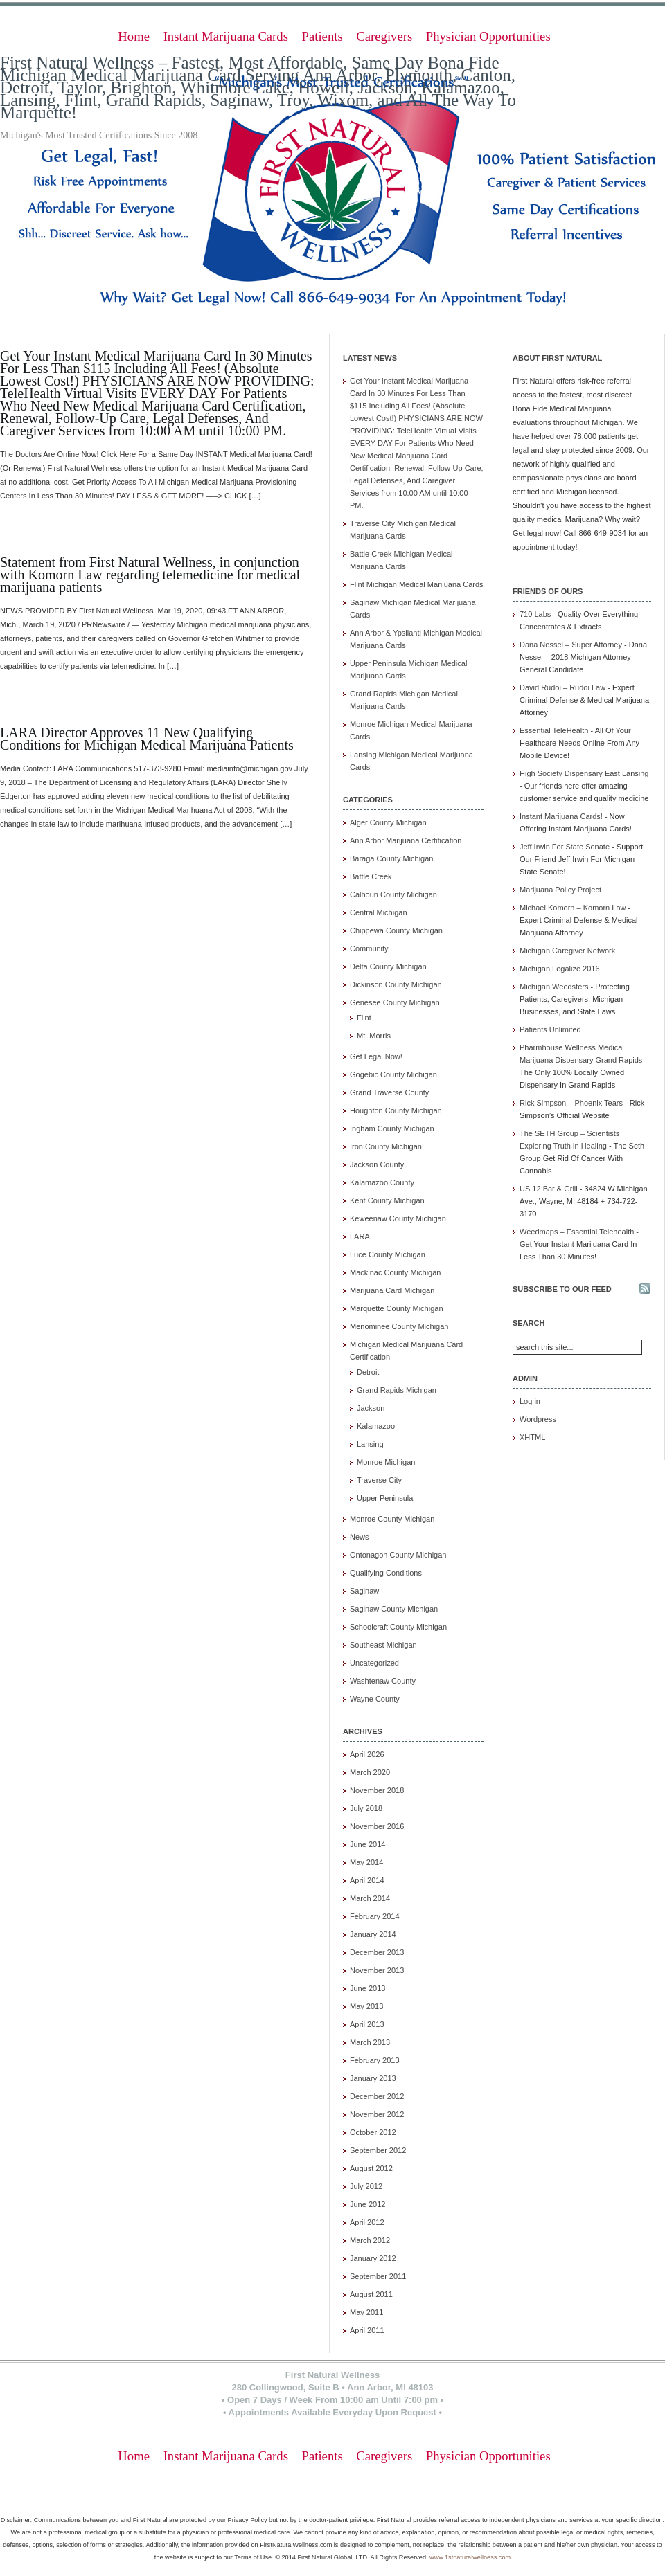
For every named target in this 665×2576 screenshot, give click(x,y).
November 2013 (377, 1970)
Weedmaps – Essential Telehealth (577, 1231)
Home (134, 36)
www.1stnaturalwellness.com (470, 2557)
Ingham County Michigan (392, 1128)
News (359, 1537)
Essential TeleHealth (554, 730)
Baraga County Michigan (391, 858)
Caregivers (384, 36)
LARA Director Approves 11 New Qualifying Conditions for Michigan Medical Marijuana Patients (147, 739)
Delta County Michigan (388, 966)
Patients (322, 36)
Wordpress (538, 1419)
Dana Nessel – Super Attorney (571, 644)
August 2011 (371, 2294)
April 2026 (367, 1754)
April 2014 (367, 1880)
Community (369, 948)
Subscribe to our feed (562, 1289)
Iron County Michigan (386, 1146)
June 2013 (367, 1988)
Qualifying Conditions (386, 1573)
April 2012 (367, 2222)
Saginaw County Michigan (394, 1609)
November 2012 (377, 2114)
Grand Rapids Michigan (396, 1390)
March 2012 (370, 2240)
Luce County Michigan (387, 1254)
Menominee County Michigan (399, 1326)
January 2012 (373, 2258)
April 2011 (367, 2330)
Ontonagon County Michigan (398, 1555)
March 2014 (370, 1898)
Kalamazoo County (382, 1182)
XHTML (532, 1437)
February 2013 (375, 2060)
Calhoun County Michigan (393, 894)
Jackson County (377, 1164)
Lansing (370, 1444)
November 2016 (377, 1826)
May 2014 (366, 1862)
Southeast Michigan (383, 1645)
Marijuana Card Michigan (392, 1290)
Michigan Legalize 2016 (560, 968)
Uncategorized (374, 1663)
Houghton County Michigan (396, 1110)
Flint (364, 1018)
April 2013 (367, 2024)
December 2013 (377, 1952)
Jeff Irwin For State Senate (565, 847)
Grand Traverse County (389, 1092)
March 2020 (370, 1772)
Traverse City (379, 1480)
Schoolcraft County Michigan (398, 1627)
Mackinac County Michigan (395, 1272)
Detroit (368, 1372)
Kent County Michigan (387, 1200)
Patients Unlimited (550, 1029)
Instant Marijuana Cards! (561, 816)
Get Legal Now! (376, 1056)
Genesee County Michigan (395, 1002)
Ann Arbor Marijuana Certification (405, 840)
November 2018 (377, 1790)
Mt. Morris (374, 1036)
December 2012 (377, 2096)
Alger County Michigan (388, 822)
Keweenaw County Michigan (398, 1218)
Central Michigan (378, 912)
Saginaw (364, 1591)
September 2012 (378, 2150)
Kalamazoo (376, 1426)
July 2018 (366, 1808)
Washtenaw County (383, 1681)
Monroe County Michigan (392, 1519)
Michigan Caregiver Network (567, 950)
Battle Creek (371, 876)
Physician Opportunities (488, 36)
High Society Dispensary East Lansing (584, 773)
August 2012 (371, 2168)
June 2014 (367, 1844)
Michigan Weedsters (554, 986)
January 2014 (373, 1934)
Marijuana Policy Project (560, 889)
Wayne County (375, 1699)
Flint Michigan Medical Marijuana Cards (417, 584)
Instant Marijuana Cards (225, 36)
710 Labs (535, 614)
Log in (530, 1401)
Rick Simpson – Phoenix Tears (571, 1103)
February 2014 (375, 1916)
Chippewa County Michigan (396, 930)
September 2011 (378, 2276)
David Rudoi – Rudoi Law (562, 687)
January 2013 (373, 2078)
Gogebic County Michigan (393, 1074)
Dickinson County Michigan (396, 984)
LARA (360, 1236)
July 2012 (366, 2186)
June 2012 (367, 2204)
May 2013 (366, 2006)
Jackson (370, 1408)
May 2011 (366, 2312)
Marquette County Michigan (396, 1308)
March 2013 (370, 2042)
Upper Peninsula (385, 1498)
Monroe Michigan (386, 1462)
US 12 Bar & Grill (549, 1189)
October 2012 (373, 2132)
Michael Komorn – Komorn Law (573, 907)
